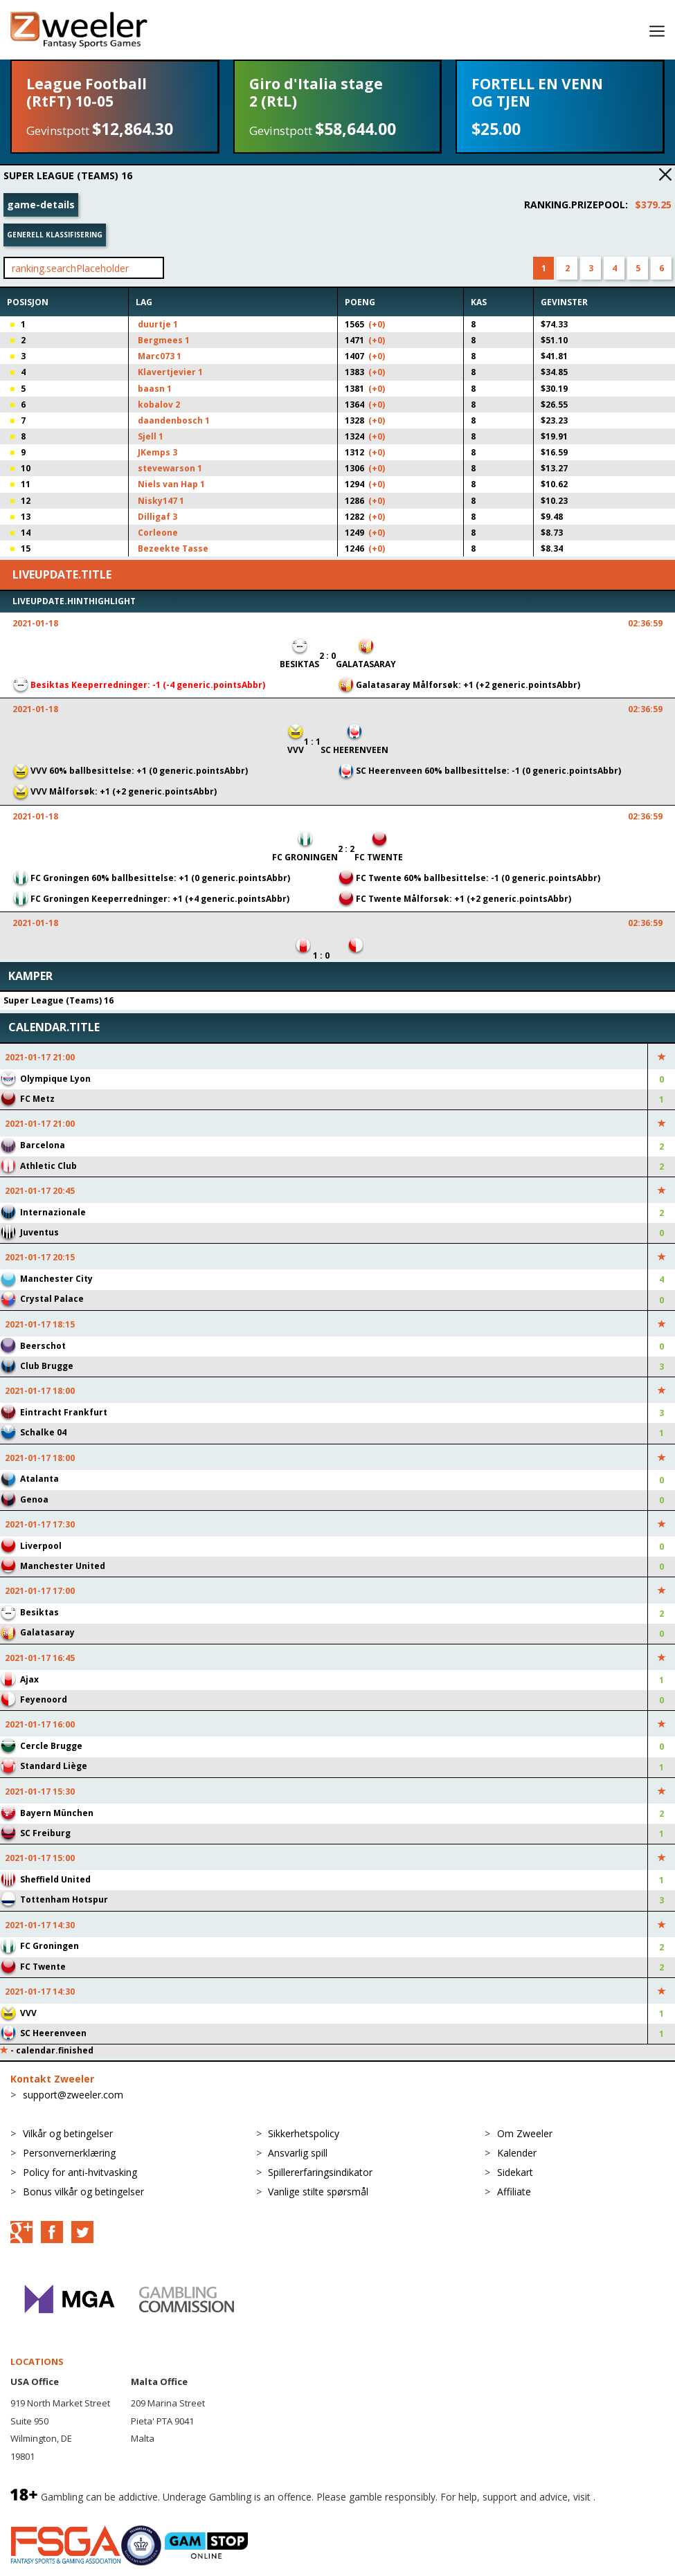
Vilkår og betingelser (68, 2133)
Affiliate (514, 2191)
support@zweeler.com (73, 2094)
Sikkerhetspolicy (303, 2133)
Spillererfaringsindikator (320, 2172)
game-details (41, 204)
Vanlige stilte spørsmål (318, 2191)
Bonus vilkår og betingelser (83, 2191)
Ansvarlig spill (297, 2152)
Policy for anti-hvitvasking (80, 2172)
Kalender (517, 2152)
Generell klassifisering (54, 234)
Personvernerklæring (69, 2152)
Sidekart (515, 2172)
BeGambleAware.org (56, 2511)
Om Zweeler (524, 2133)
